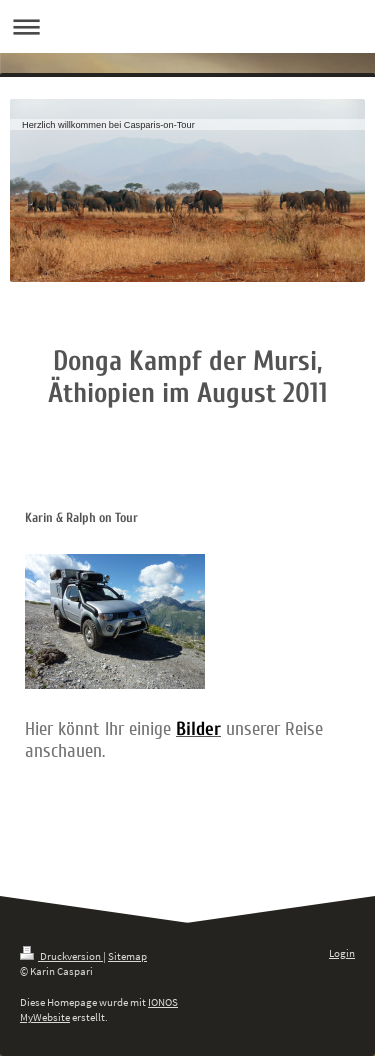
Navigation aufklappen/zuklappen (187, 26)
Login (342, 953)
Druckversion (61, 956)
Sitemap (127, 956)
